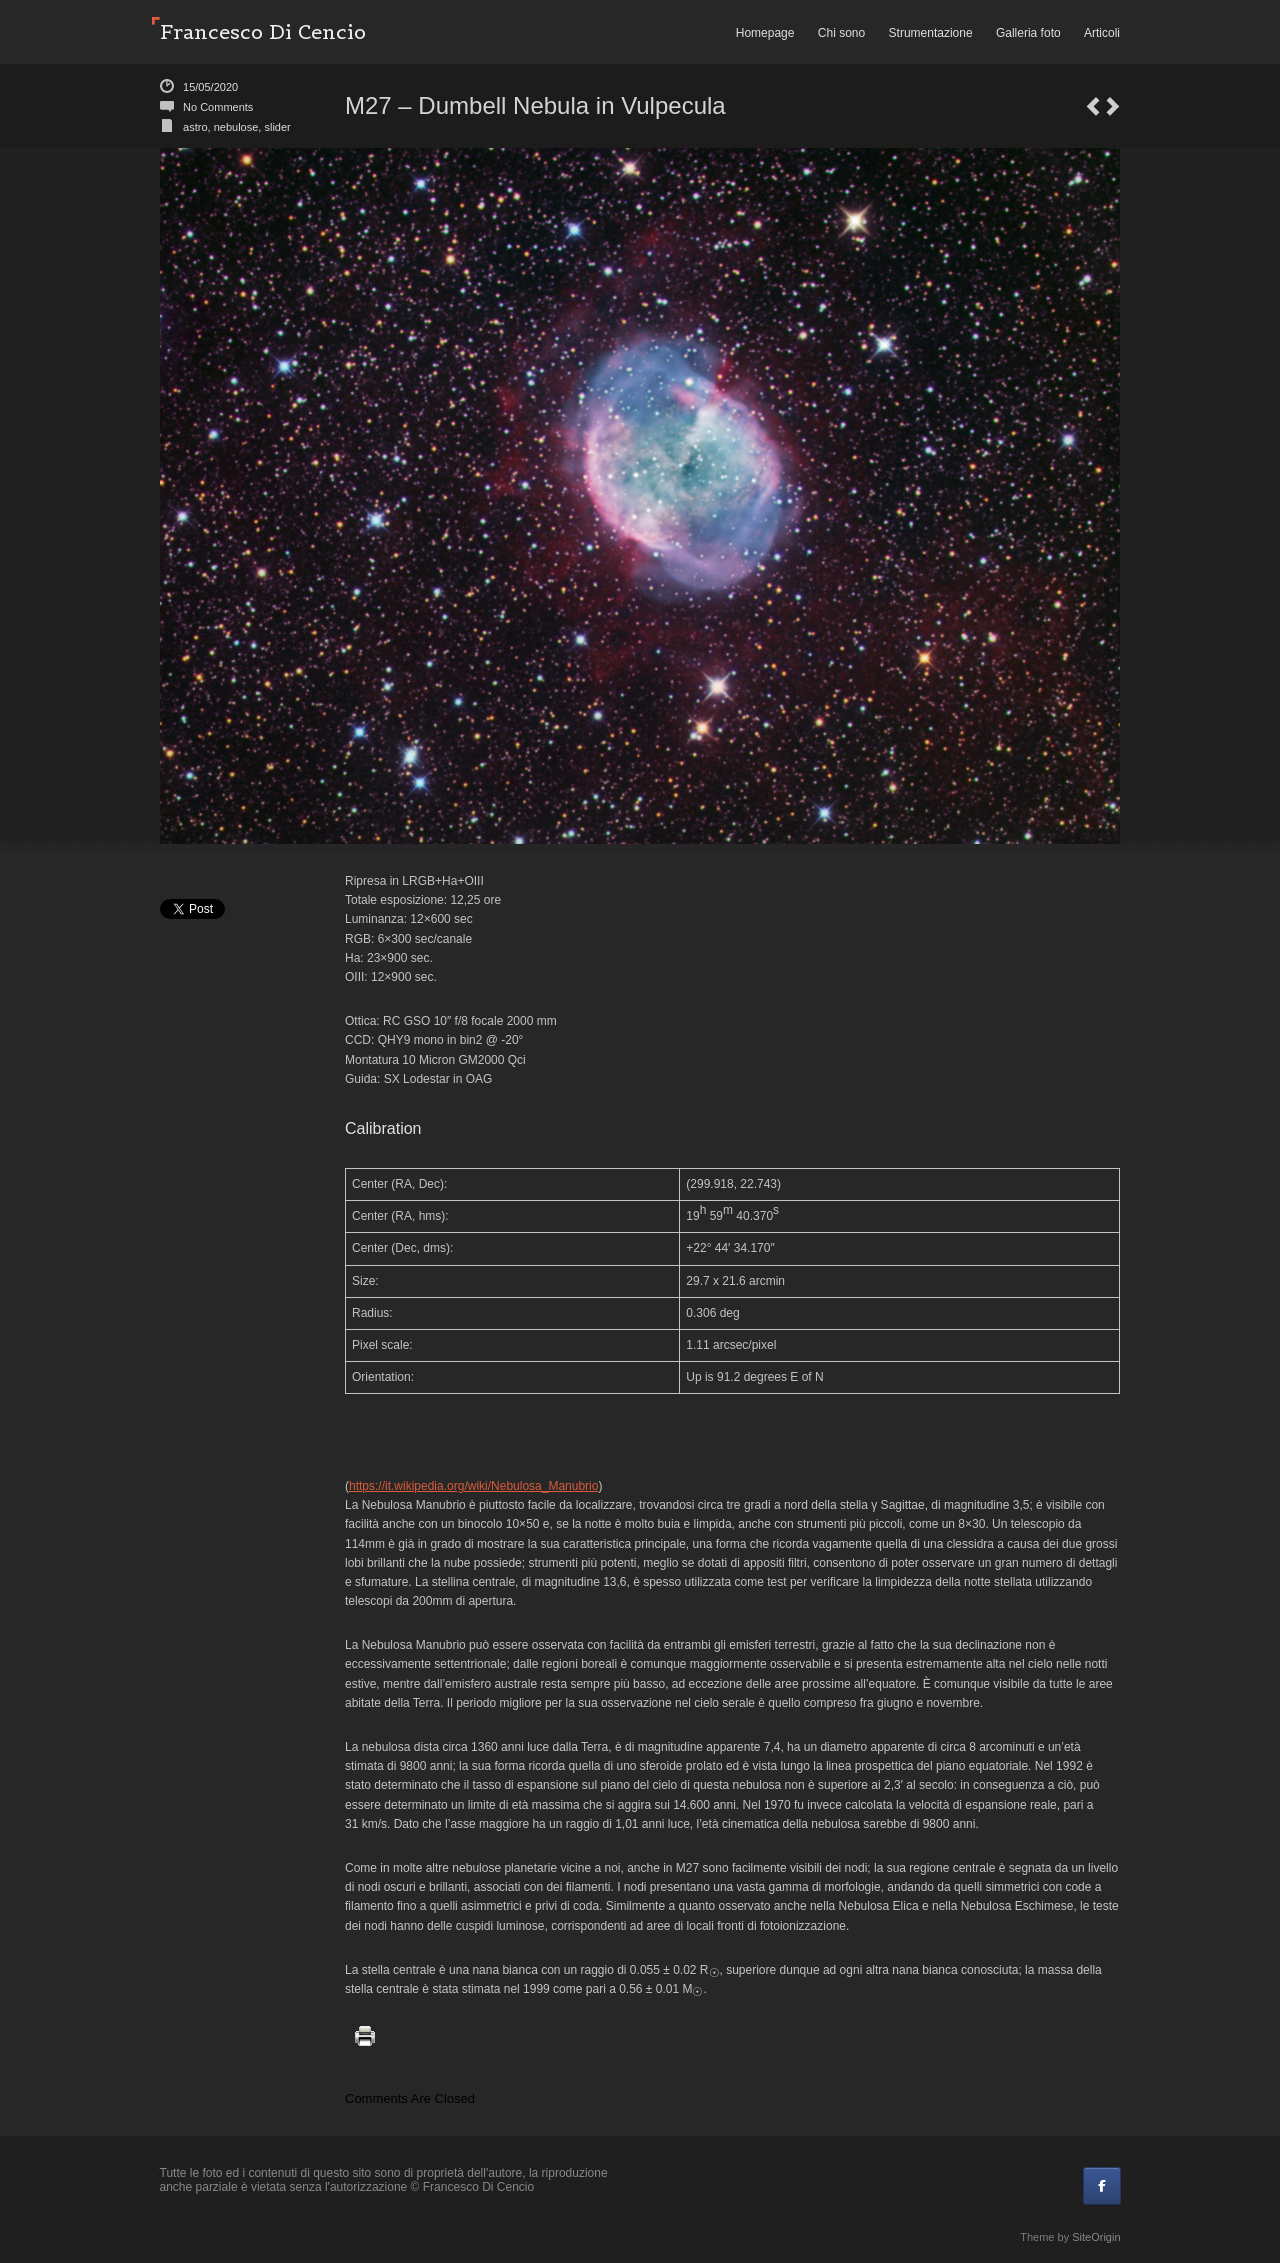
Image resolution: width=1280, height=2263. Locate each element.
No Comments (218, 107)
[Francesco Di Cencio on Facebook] (1102, 2186)
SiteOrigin (1096, 2237)
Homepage (765, 33)
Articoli (1102, 33)
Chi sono (841, 33)
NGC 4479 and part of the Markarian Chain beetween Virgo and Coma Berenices (1113, 106)
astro (195, 127)
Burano (1093, 106)
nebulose (236, 127)
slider (277, 127)
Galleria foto (1028, 33)
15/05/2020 (210, 87)
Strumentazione (931, 33)
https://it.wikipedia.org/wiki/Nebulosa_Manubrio (473, 1486)
